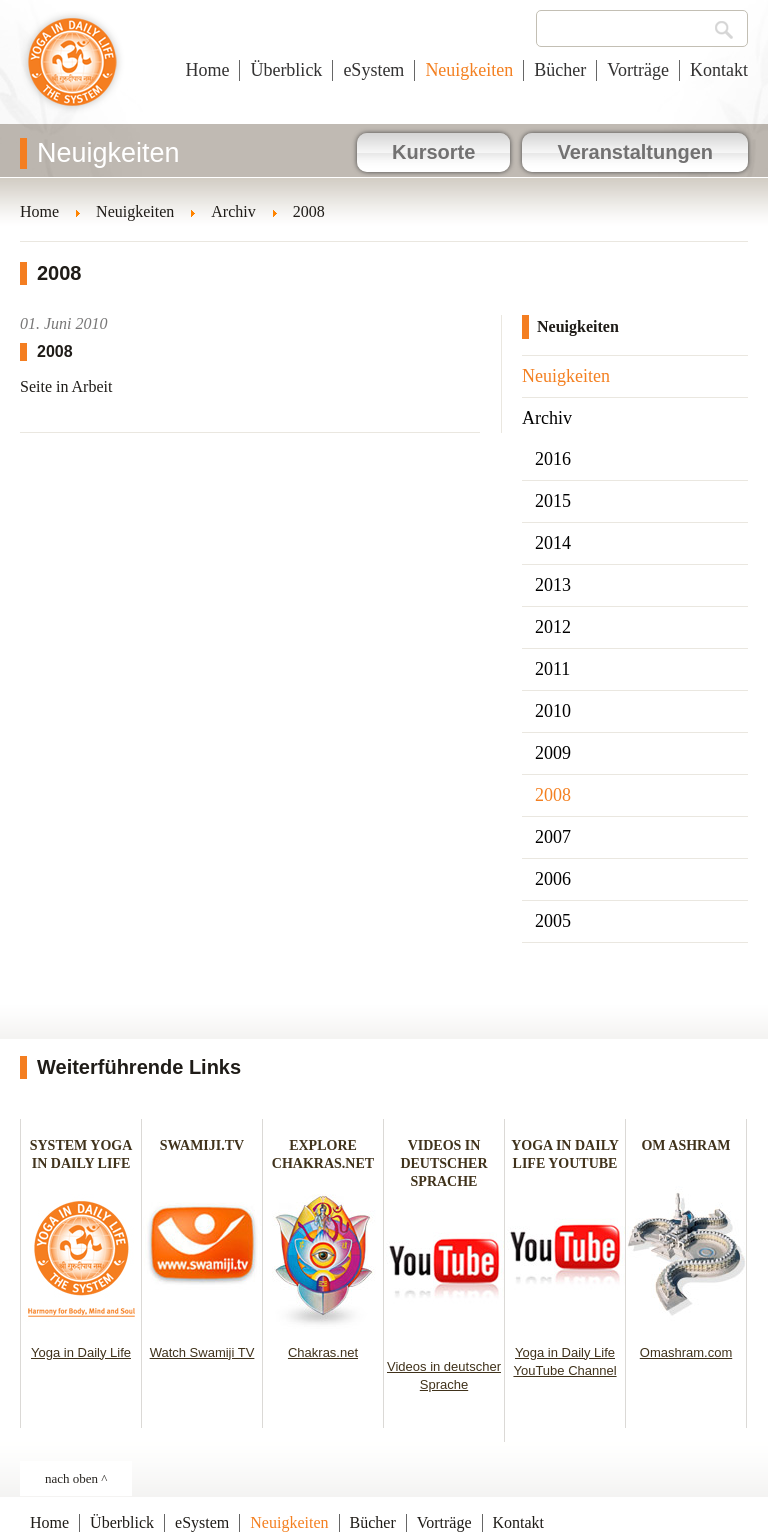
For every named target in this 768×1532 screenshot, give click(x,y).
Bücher (560, 70)
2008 (553, 795)
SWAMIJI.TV (202, 1145)
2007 (553, 837)
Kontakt (719, 70)
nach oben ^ (76, 1478)
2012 (553, 627)
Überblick (286, 70)
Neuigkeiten (469, 70)
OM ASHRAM (685, 1145)
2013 (553, 585)
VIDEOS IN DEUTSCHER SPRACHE (443, 1163)
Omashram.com (686, 1352)
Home (207, 70)
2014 (553, 543)
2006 (553, 879)
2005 (553, 921)
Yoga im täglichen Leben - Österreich (72, 72)
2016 (553, 459)
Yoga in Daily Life (81, 1352)
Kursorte (433, 152)
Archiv (547, 418)
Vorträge (638, 70)
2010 (553, 711)
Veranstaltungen (635, 152)
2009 (553, 753)
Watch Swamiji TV (202, 1352)
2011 (552, 669)
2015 (553, 501)
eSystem (373, 70)
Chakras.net (323, 1352)
